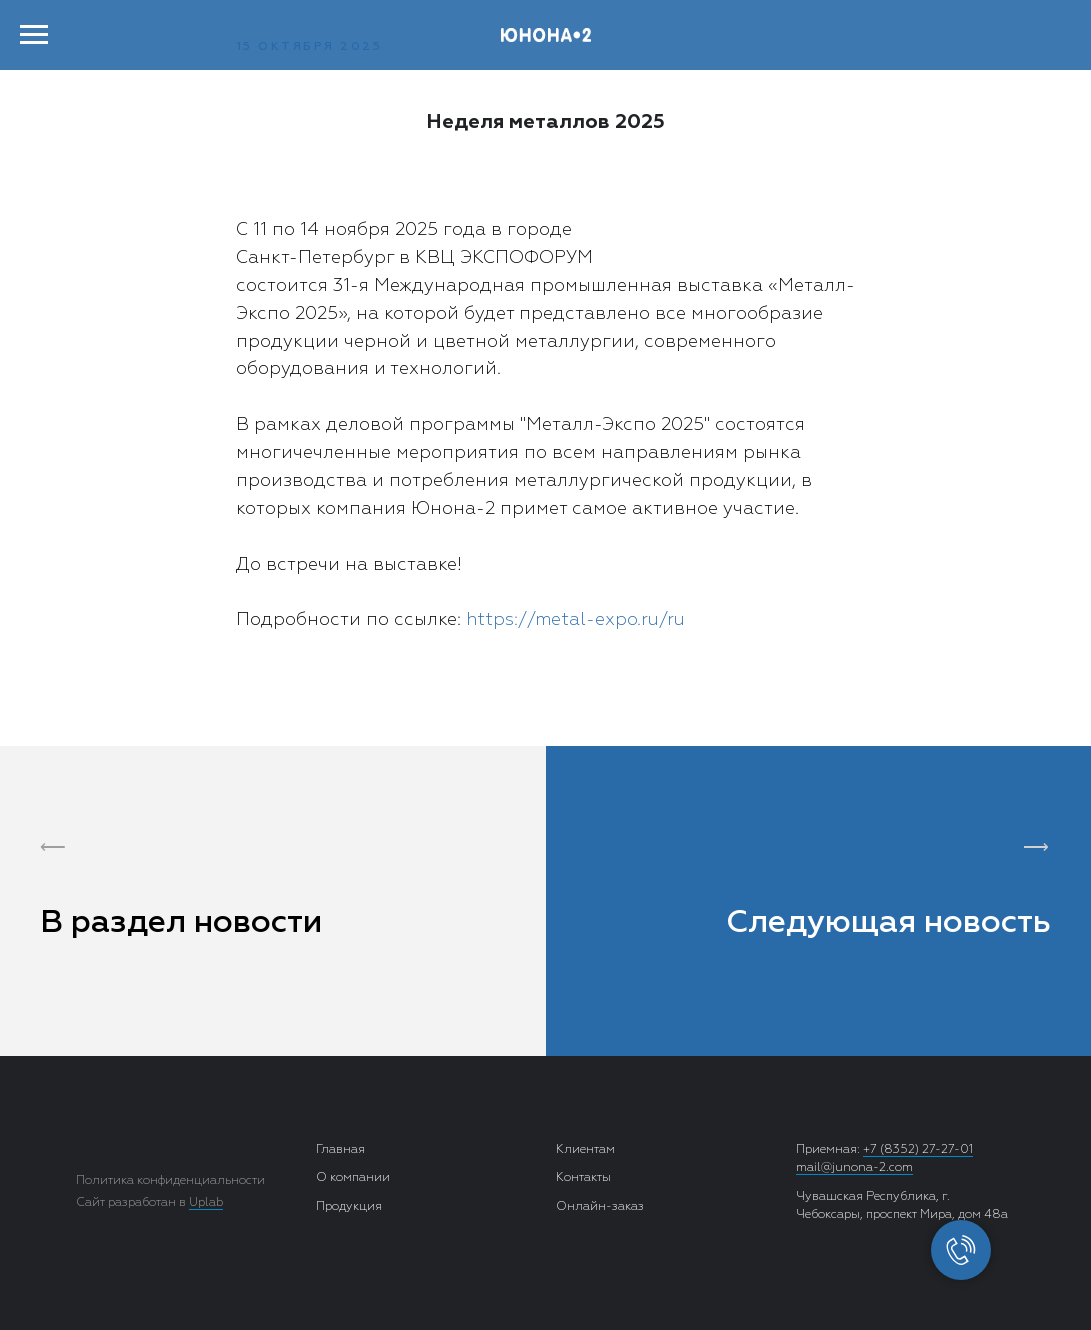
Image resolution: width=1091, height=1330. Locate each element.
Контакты (583, 1178)
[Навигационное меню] (34, 35)
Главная (340, 1150)
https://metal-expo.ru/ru (575, 620)
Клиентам (585, 1150)
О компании (353, 1178)
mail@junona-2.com (854, 1168)
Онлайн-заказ (600, 1207)
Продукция (349, 1207)
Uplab (206, 1203)
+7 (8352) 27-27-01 (918, 1150)
